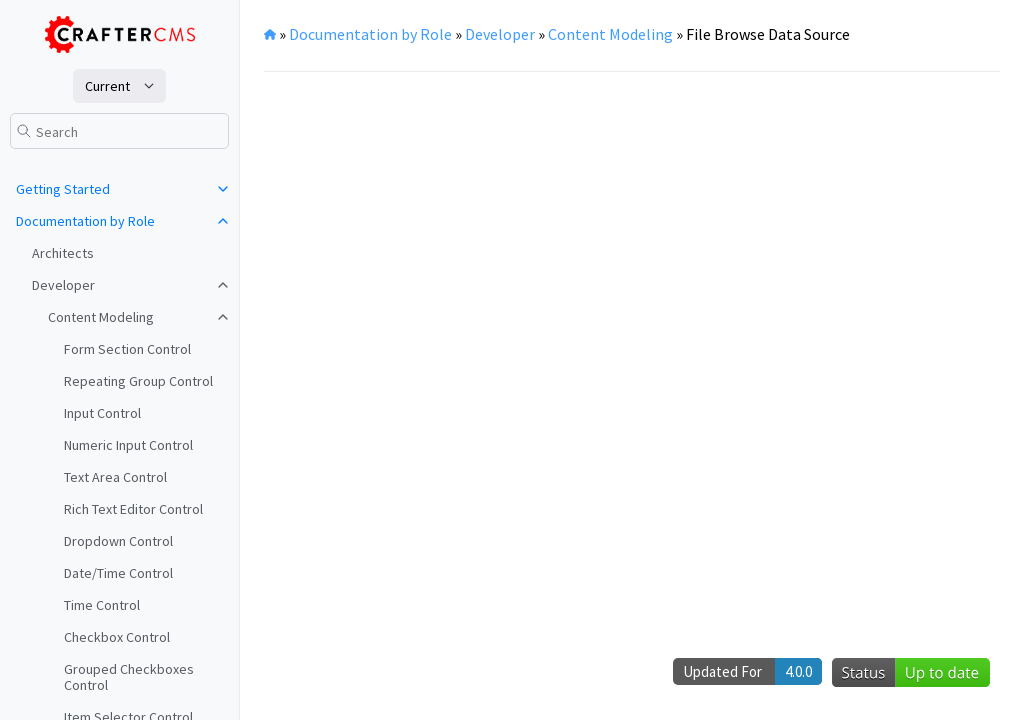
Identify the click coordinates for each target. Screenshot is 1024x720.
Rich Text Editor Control (133, 509)
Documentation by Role (85, 221)
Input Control (102, 413)
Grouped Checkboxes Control (129, 677)
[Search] (119, 131)
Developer (63, 285)
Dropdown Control (118, 541)
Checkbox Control (117, 637)
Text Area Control (115, 477)
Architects (63, 253)
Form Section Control (127, 349)
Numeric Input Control (128, 445)
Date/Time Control (118, 573)
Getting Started (63, 189)
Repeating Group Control (138, 381)
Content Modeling (101, 317)
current (107, 86)
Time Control (102, 605)
